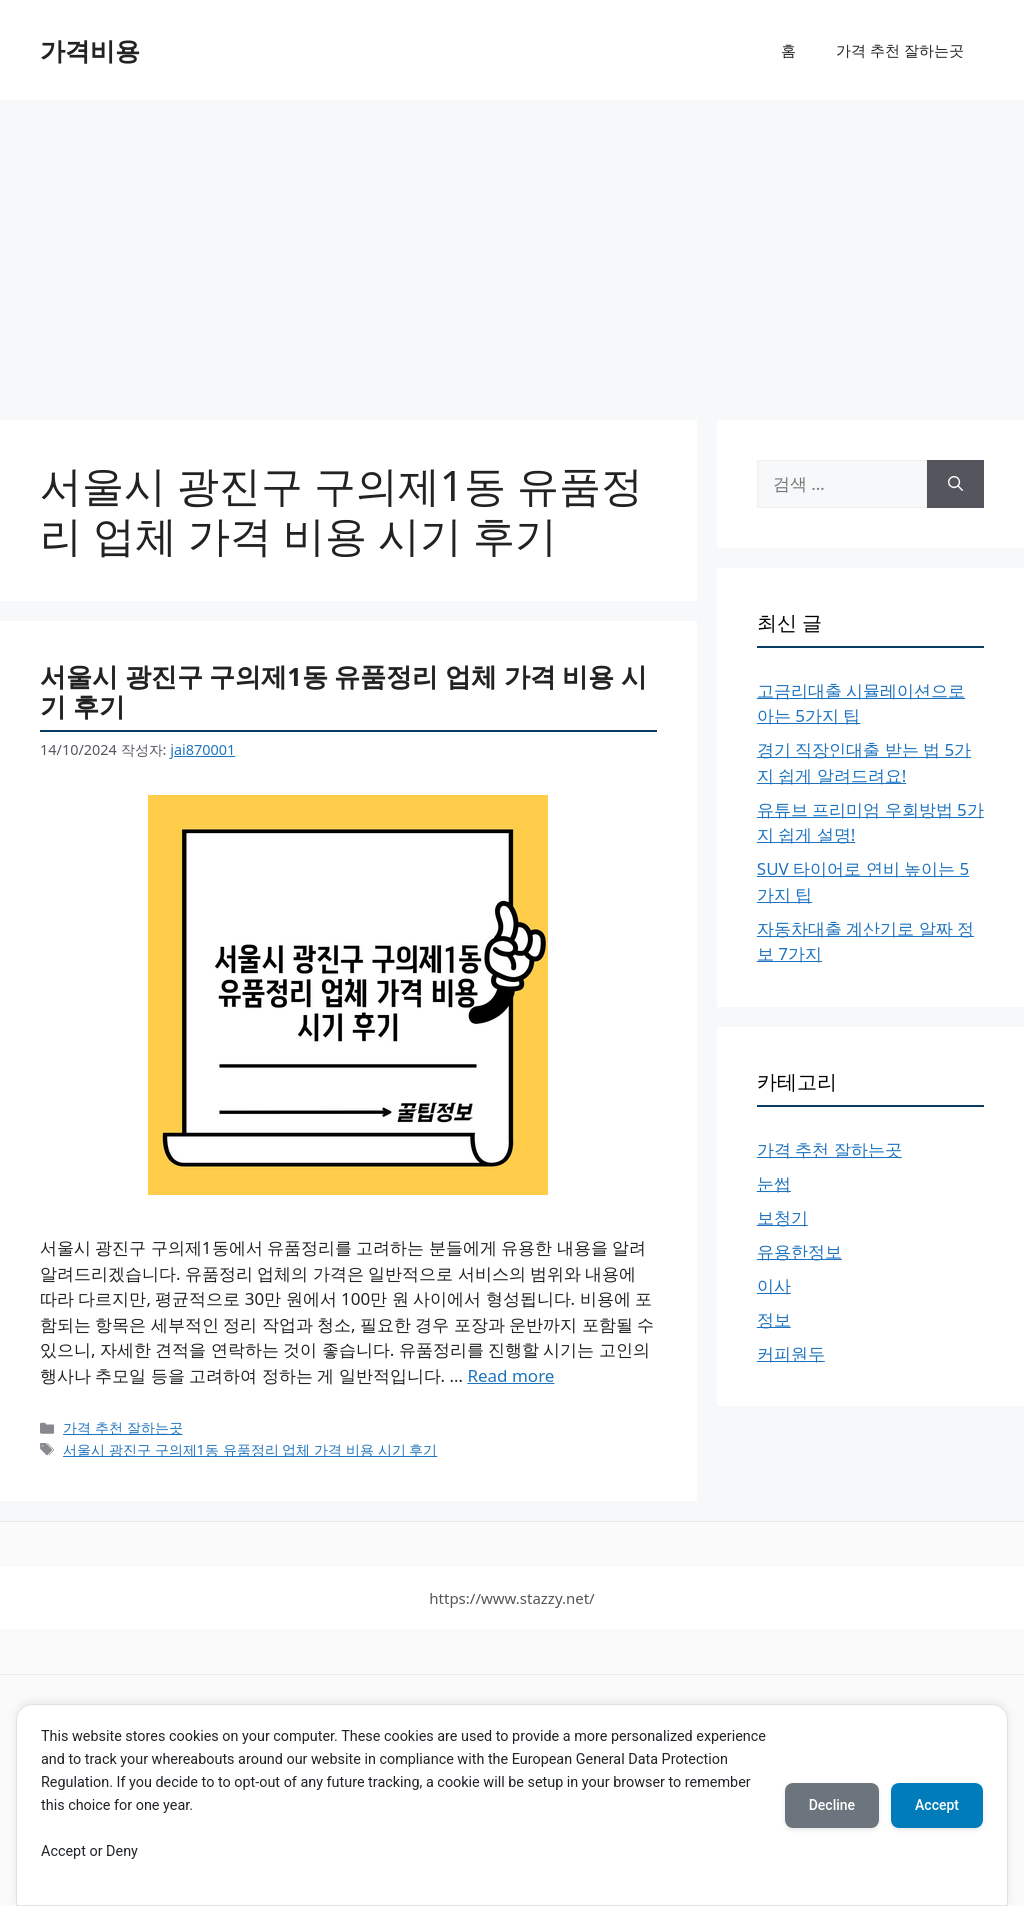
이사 (774, 1285)
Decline (832, 1805)
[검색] (955, 484)
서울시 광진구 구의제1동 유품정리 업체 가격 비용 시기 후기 (343, 691)
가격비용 (90, 50)
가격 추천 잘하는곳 (900, 50)
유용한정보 (799, 1251)
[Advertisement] (512, 250)
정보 (774, 1319)
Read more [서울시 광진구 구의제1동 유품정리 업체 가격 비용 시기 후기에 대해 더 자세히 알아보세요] (510, 1375)
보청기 (782, 1217)
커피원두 (791, 1353)
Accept (937, 1805)
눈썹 (774, 1183)
